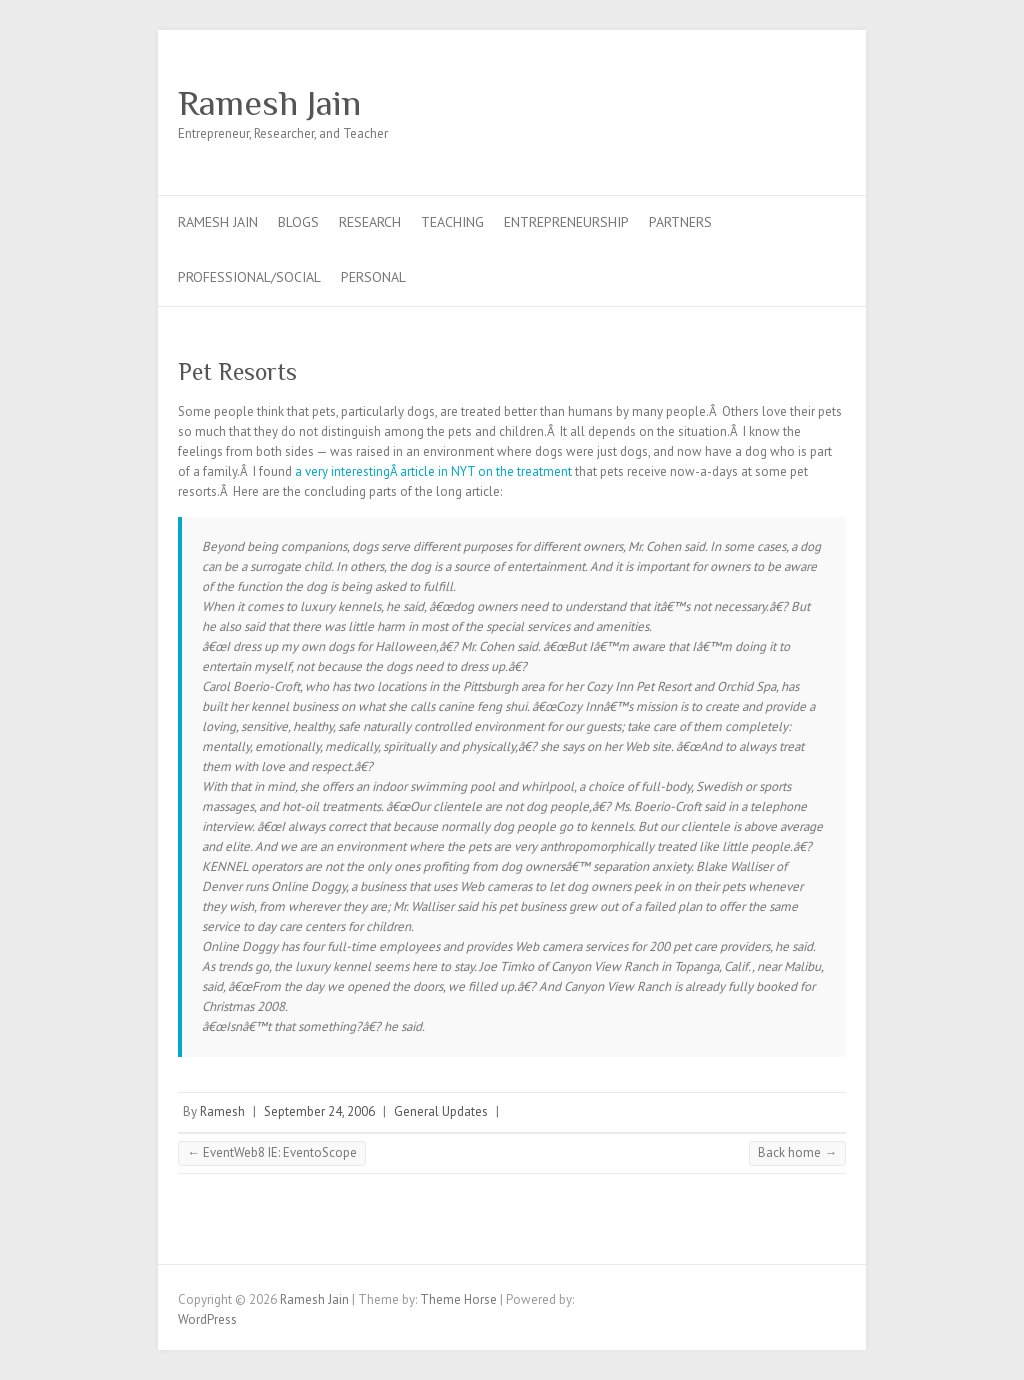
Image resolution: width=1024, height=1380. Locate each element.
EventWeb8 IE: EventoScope (272, 1152)
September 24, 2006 (319, 1111)
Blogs (298, 222)
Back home (797, 1152)
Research (370, 222)
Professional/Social (249, 277)
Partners (680, 222)
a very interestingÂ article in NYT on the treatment (433, 471)
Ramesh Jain (269, 103)
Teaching (452, 222)
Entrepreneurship (566, 222)
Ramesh (222, 1111)
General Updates (441, 1111)
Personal (373, 277)
